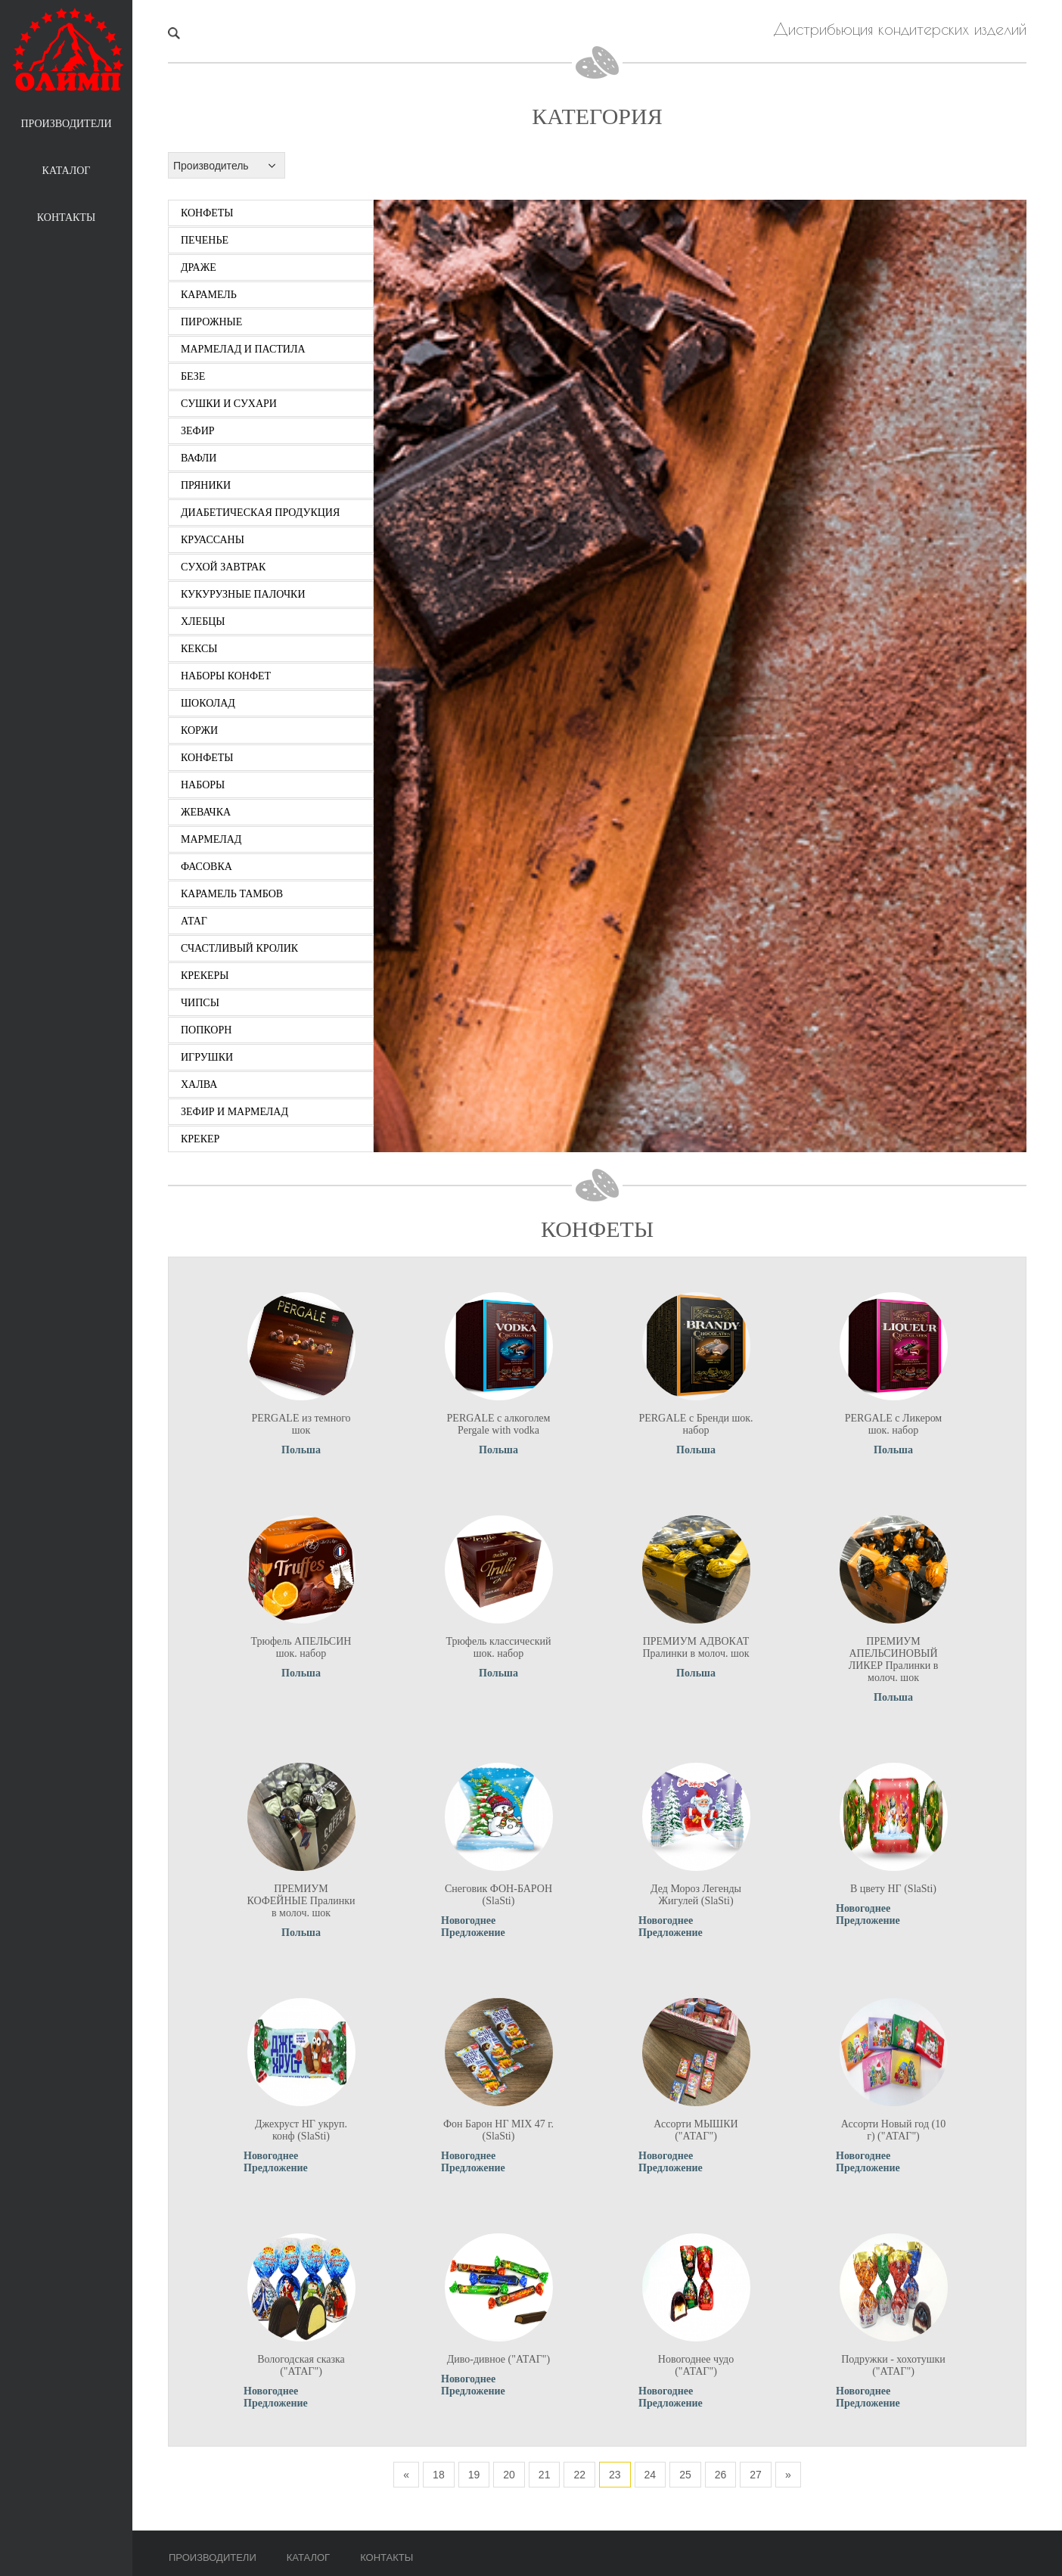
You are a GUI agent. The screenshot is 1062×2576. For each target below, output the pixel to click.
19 (474, 2475)
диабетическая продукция (260, 512)
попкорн (206, 1030)
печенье (204, 240)
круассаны (212, 539)
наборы (203, 785)
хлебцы (203, 621)
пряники (206, 485)
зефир (198, 431)
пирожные (211, 322)
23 (615, 2475)
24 (650, 2475)
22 (579, 2475)
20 (509, 2475)
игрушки (207, 1057)
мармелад (211, 839)
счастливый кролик (239, 948)
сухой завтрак (223, 567)
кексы (199, 648)
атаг (194, 921)
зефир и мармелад (234, 1111)
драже (198, 267)
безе (193, 376)
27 (756, 2475)
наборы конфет (226, 676)
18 (439, 2475)
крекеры (205, 975)
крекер (200, 1139)
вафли (198, 458)
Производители (65, 123)
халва (199, 1084)
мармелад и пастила (243, 349)
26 (721, 2475)
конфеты (207, 213)
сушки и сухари (229, 403)
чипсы (200, 1002)
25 (685, 2475)
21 (545, 2475)
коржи (199, 730)
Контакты (66, 217)
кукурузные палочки (243, 594)
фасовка (206, 866)
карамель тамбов (232, 894)
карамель (209, 294)
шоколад (208, 703)
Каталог (66, 170)
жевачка (206, 812)
